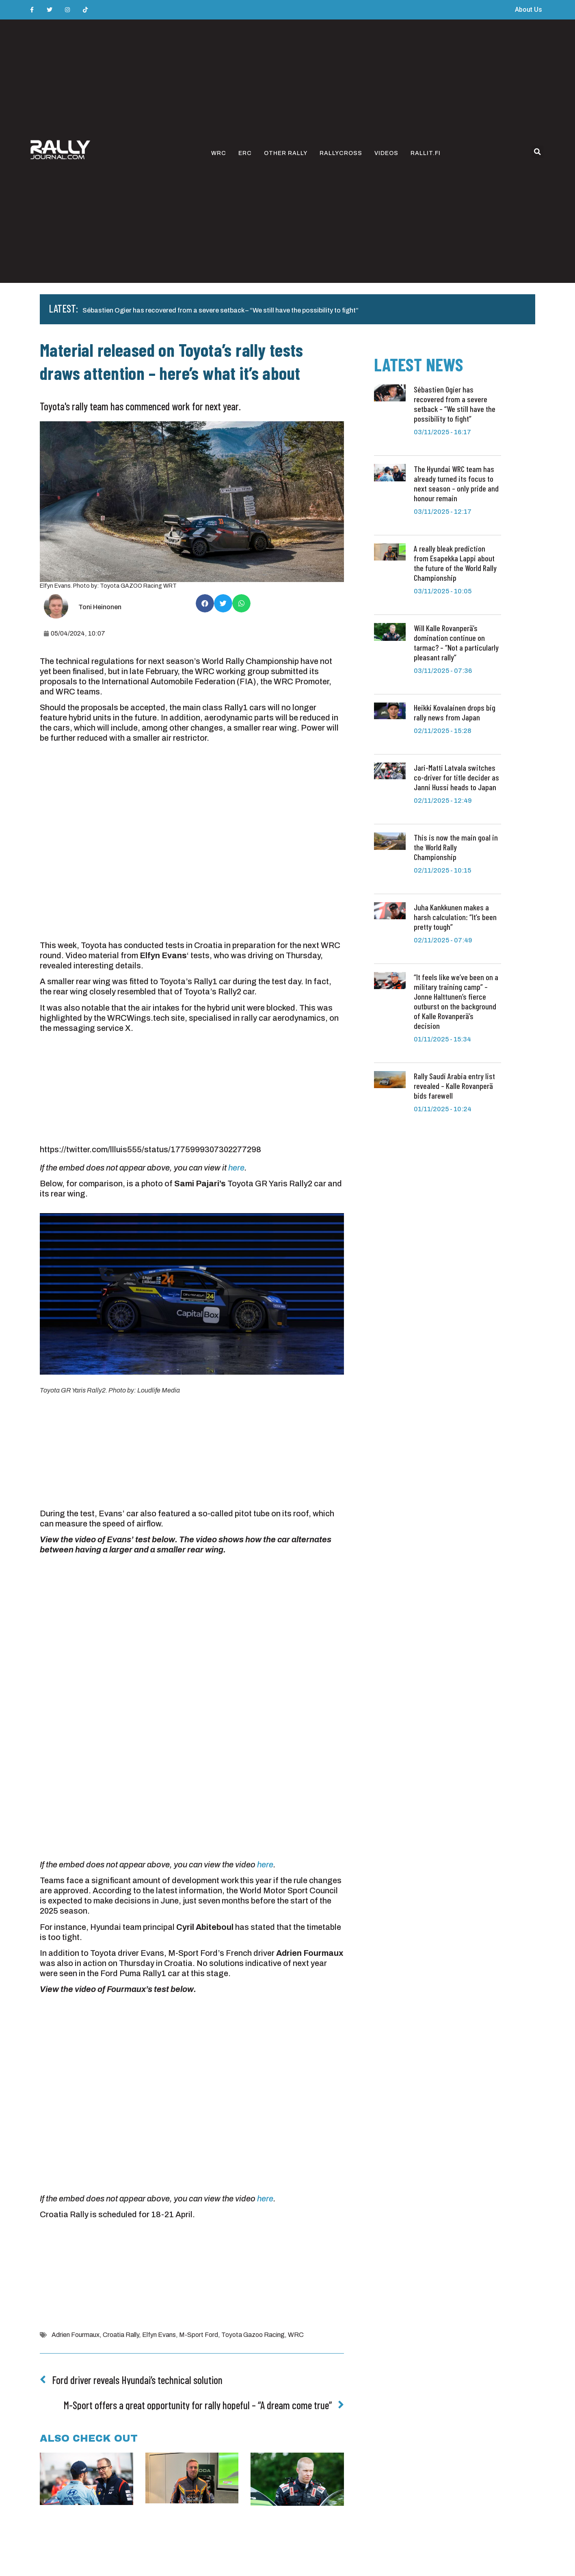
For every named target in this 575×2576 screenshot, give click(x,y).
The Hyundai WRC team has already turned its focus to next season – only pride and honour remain (456, 483)
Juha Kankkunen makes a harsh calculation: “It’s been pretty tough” (455, 916)
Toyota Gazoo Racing (253, 2334)
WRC (218, 153)
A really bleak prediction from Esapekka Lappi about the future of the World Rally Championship (455, 562)
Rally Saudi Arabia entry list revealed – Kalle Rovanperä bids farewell (454, 1085)
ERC (245, 153)
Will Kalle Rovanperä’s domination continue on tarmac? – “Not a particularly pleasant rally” (456, 642)
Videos (386, 153)
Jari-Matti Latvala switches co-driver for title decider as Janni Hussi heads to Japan (456, 777)
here (236, 1167)
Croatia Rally (121, 2334)
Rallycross (341, 153)
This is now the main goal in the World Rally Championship (456, 847)
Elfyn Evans (159, 2334)
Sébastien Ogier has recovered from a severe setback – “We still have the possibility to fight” (220, 310)
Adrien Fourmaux (75, 2334)
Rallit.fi (426, 153)
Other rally (285, 153)
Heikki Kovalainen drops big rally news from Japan (454, 712)
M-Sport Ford (198, 2334)
